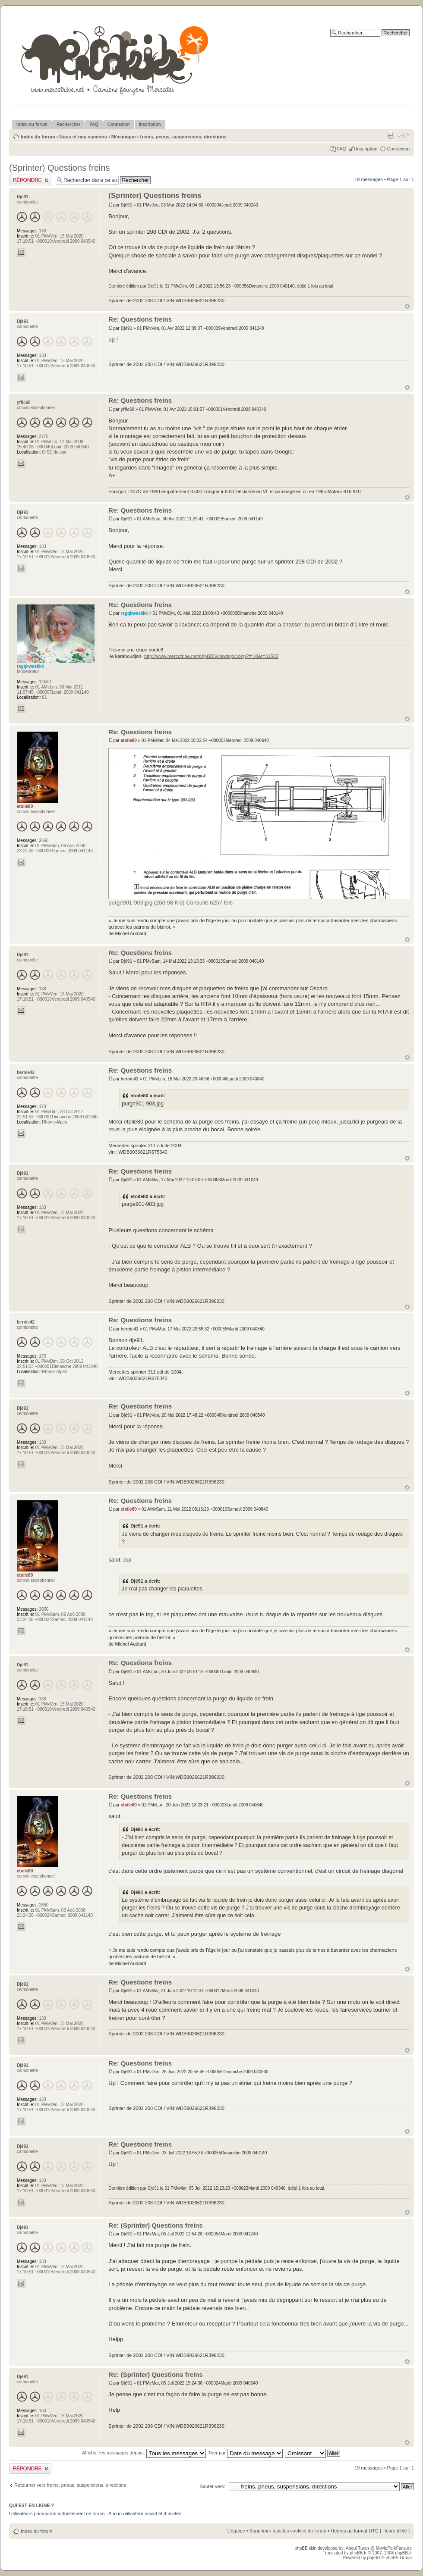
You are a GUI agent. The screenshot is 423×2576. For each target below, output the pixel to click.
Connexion (398, 148)
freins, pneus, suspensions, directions (183, 136)
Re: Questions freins (140, 319)
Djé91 (127, 205)
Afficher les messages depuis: (144, 2452)
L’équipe (236, 2530)
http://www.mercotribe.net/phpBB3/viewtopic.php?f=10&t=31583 (211, 656)
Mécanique (123, 136)
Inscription (366, 148)
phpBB (373, 2557)
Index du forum (38, 136)
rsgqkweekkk (134, 613)
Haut (407, 306)
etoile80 (129, 740)
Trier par (245, 2452)
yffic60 (128, 409)
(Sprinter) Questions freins (59, 167)
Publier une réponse (30, 180)
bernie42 (130, 1079)
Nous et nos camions (83, 136)
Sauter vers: (212, 2486)
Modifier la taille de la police (403, 135)
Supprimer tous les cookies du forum (288, 2530)
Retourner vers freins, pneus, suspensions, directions (70, 2485)
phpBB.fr (358, 2553)
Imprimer (390, 135)
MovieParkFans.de (394, 2548)
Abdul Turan (358, 2548)
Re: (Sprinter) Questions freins (155, 2225)
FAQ (341, 148)
